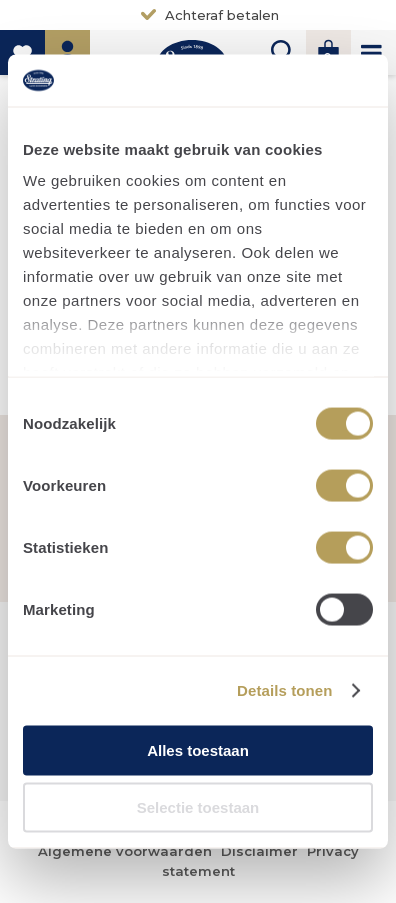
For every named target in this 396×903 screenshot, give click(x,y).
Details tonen (284, 690)
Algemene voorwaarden (125, 851)
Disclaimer (259, 851)
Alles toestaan (198, 749)
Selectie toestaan (198, 807)
